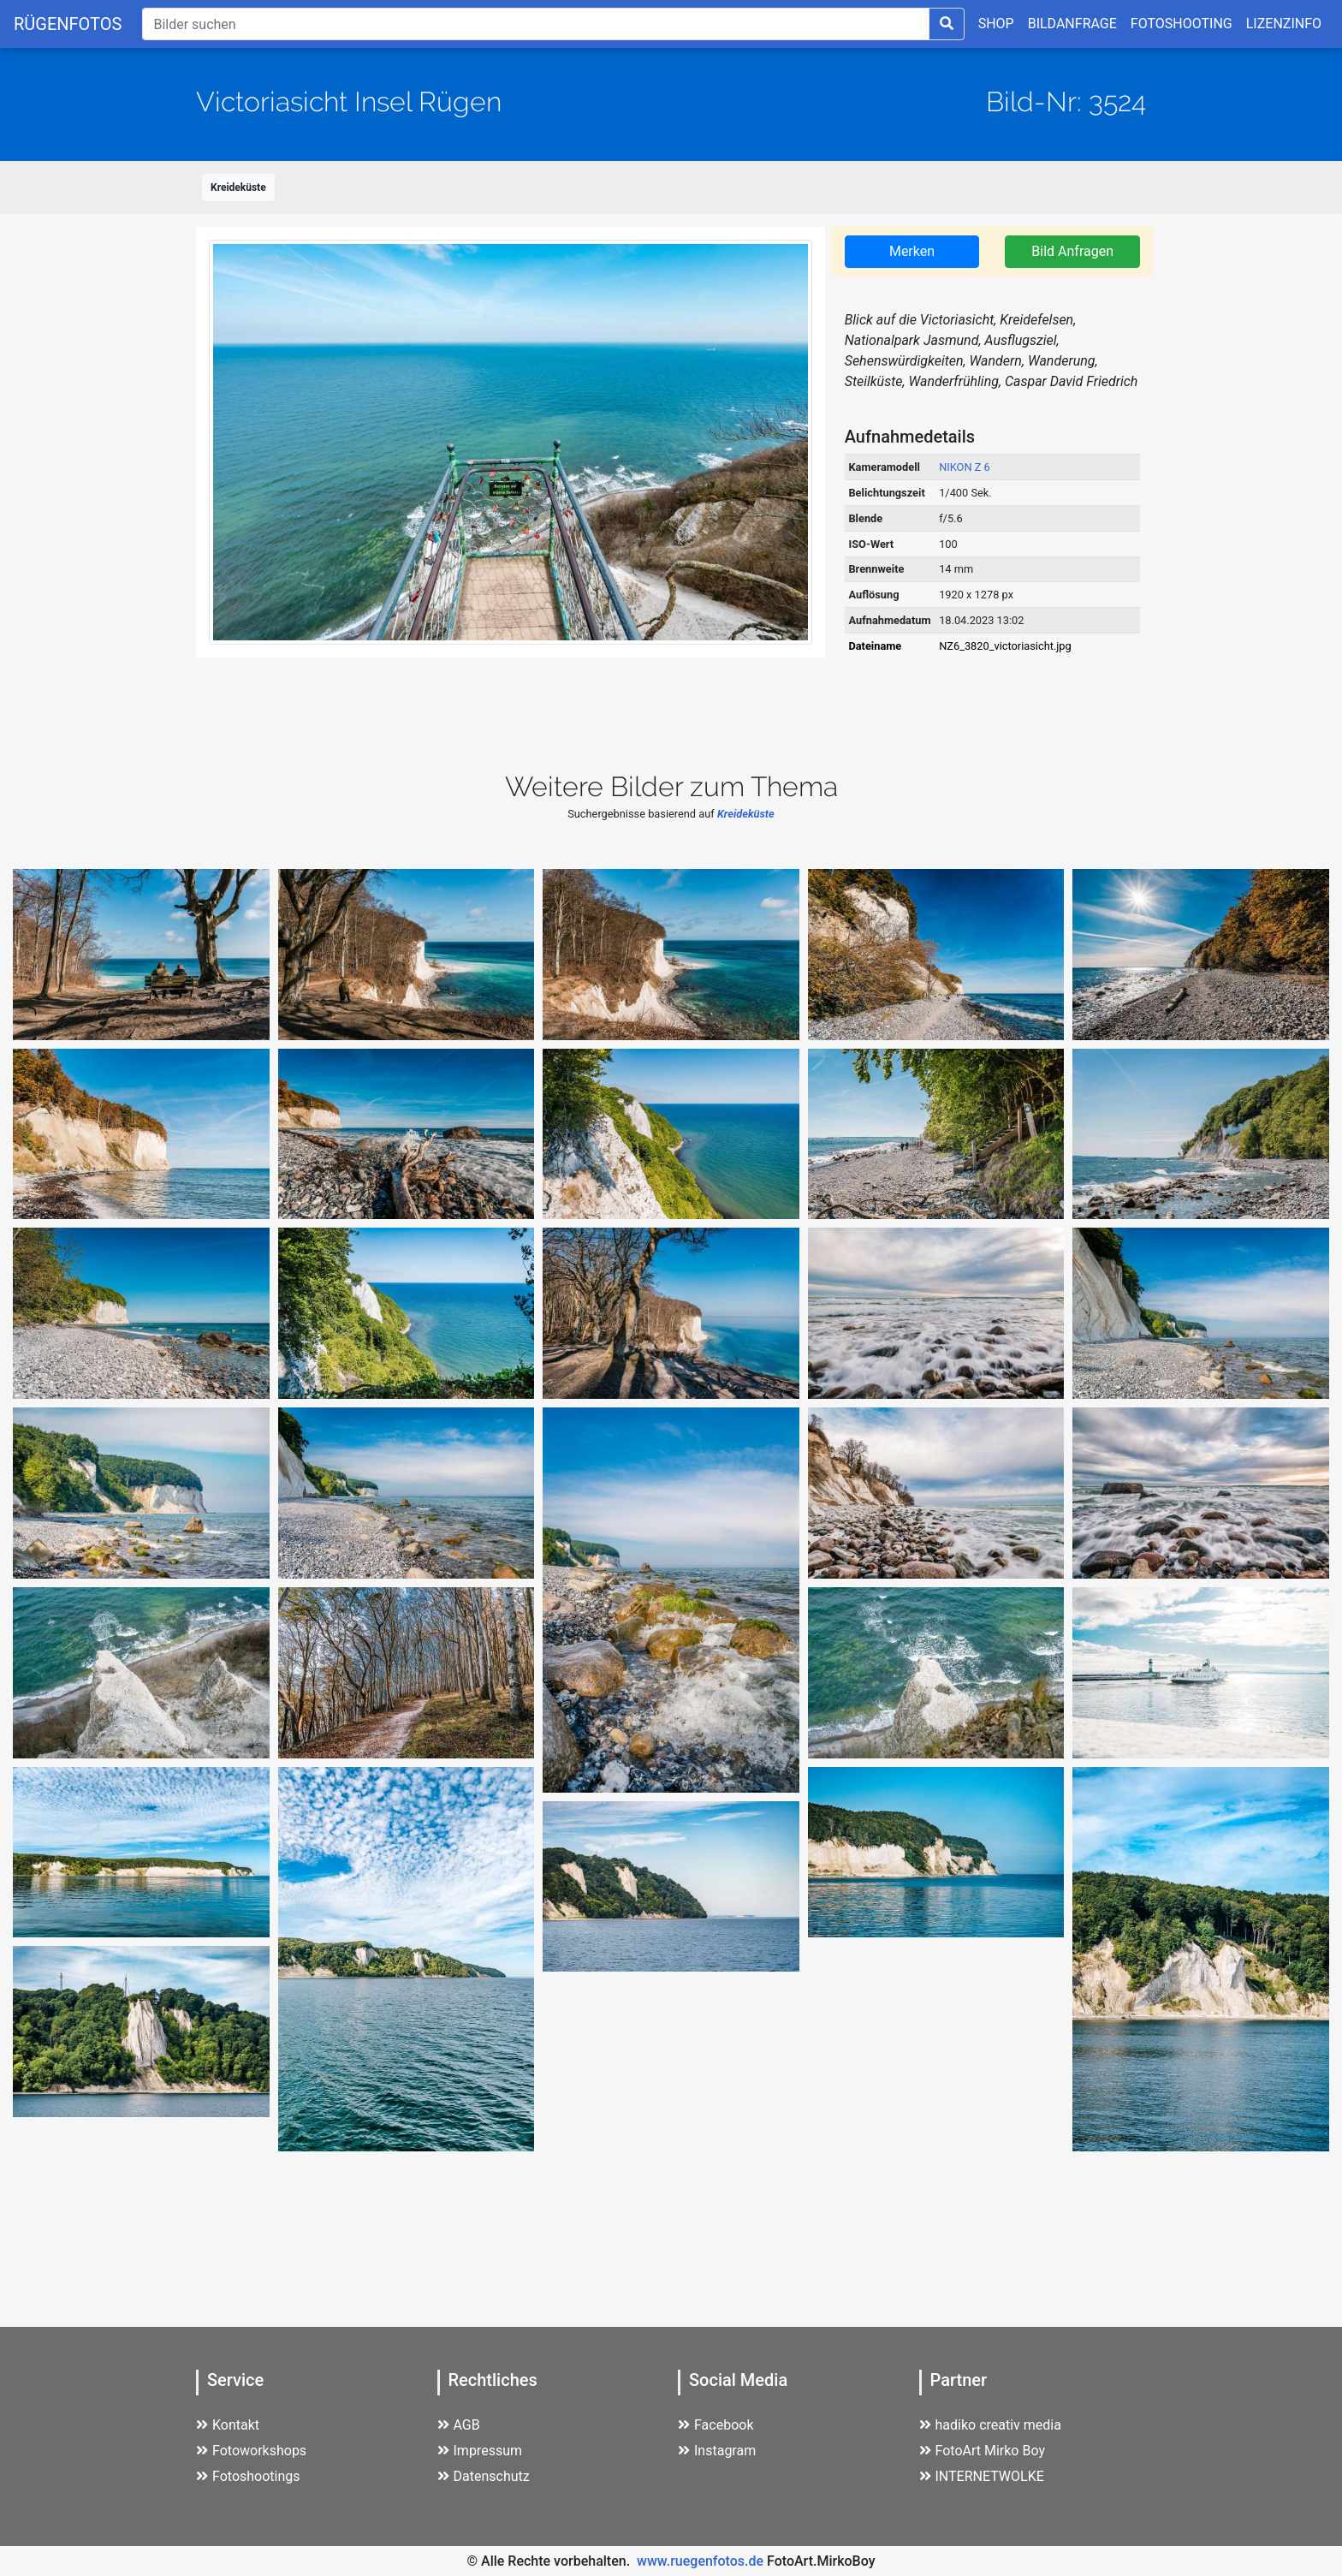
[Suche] (535, 24)
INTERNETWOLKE (981, 2476)
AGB (458, 2425)
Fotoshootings (248, 2476)
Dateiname (874, 646)
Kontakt (227, 2425)
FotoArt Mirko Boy (982, 2450)
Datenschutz (483, 2476)
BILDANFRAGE (1072, 23)
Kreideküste (238, 187)
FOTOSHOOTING (1181, 23)
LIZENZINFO (1283, 23)
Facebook (715, 2425)
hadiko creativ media (990, 2425)
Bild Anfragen (1072, 251)
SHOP (996, 23)
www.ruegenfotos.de (700, 2561)
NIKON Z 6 (964, 467)
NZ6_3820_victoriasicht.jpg (1005, 646)
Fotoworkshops (251, 2450)
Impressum (480, 2450)
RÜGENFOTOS (68, 24)
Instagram (717, 2450)
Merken (912, 251)
